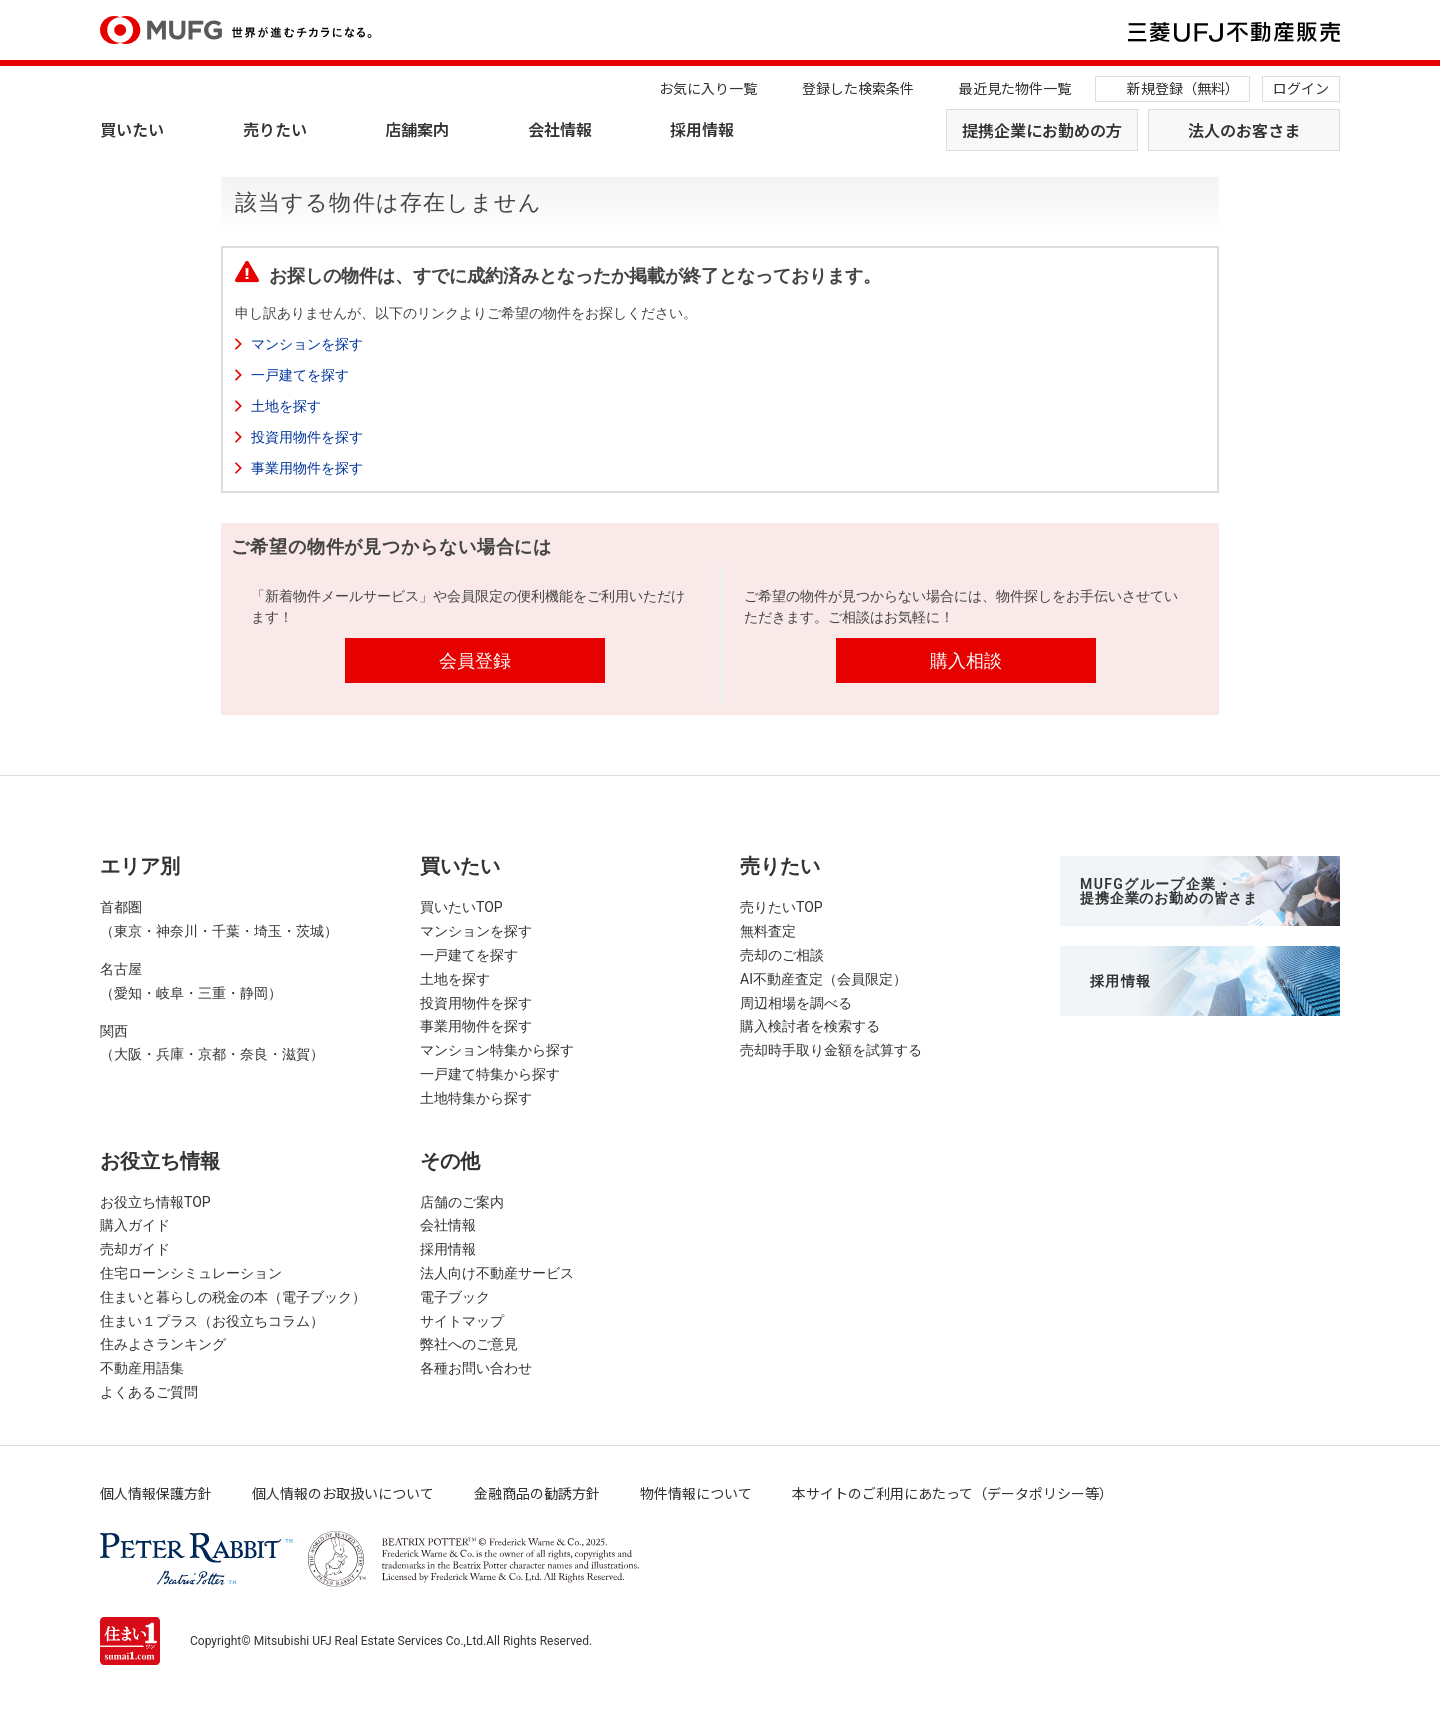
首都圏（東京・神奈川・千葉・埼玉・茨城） (219, 919)
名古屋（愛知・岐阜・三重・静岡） (191, 981)
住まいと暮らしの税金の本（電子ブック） (233, 1297)
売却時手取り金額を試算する (831, 1050)
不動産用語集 (142, 1368)
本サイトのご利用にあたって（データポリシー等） (952, 1493)
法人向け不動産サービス (497, 1273)
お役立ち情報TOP (155, 1202)
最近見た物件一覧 (1015, 88)
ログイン (1301, 88)
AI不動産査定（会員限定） (823, 979)
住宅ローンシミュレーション (191, 1273)
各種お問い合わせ (476, 1368)
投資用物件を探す (307, 437)
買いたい (132, 129)
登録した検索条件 (858, 88)
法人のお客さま (1244, 130)
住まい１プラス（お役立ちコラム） (212, 1321)
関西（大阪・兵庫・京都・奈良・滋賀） (212, 1043)
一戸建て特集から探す (490, 1074)
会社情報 (560, 129)
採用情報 (702, 129)
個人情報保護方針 (156, 1493)
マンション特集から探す (497, 1050)
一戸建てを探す (300, 375)
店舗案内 (417, 129)
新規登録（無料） (1183, 88)
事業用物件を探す (307, 468)
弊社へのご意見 (469, 1344)
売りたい (275, 129)
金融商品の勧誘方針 (537, 1493)
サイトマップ (462, 1321)
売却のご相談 (782, 955)
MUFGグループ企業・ (1169, 891)
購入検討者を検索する (810, 1026)
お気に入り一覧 (708, 88)
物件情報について (696, 1493)
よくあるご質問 (149, 1392)
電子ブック (455, 1297)
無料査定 (768, 931)
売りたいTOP (781, 907)
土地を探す (286, 406)
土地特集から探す (476, 1098)
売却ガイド (135, 1249)
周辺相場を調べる (796, 1003)
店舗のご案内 (462, 1202)
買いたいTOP (461, 907)
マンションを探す (307, 344)
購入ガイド (135, 1225)
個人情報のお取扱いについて (343, 1493)
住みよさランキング (163, 1344)
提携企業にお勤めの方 (1042, 130)
